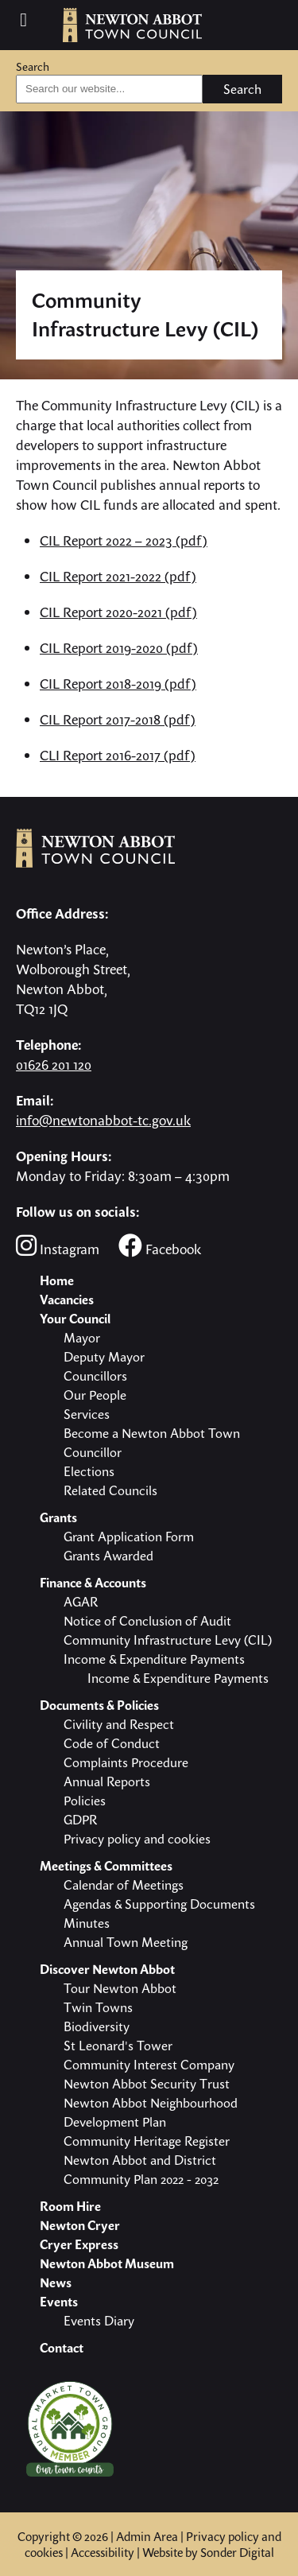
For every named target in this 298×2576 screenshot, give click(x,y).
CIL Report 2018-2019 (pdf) (118, 683)
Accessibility (102, 2552)
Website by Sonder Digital (208, 2552)
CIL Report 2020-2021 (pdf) (118, 612)
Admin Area (147, 2536)
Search (32, 66)
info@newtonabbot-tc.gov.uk (103, 1120)
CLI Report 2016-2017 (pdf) (117, 755)
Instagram (57, 1246)
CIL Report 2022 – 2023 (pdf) (123, 540)
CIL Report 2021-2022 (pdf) (118, 576)
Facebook (159, 1246)
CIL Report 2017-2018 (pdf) (117, 719)
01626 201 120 (53, 1064)
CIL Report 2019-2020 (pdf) (119, 648)
